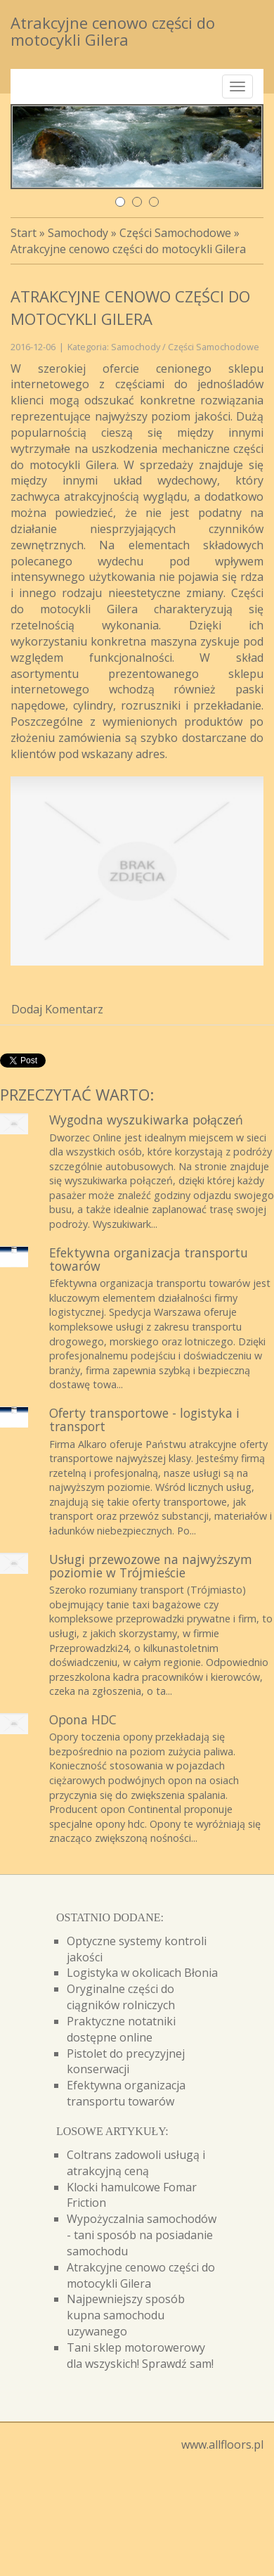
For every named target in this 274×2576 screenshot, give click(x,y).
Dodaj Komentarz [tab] (57, 1009)
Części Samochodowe (175, 233)
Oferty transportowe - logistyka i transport (144, 1419)
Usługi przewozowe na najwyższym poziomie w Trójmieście (150, 1566)
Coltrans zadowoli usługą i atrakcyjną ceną (136, 2163)
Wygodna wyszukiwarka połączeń (146, 1119)
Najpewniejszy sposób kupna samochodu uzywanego (126, 2315)
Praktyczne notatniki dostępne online (121, 2029)
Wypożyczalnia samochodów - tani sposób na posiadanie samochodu (141, 2235)
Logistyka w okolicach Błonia (142, 1972)
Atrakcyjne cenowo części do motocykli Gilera (128, 249)
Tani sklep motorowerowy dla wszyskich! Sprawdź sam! (140, 2355)
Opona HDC (83, 1719)
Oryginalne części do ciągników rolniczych (121, 1997)
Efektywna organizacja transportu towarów (148, 1259)
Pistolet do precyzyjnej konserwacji (126, 2061)
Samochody (78, 233)
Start (24, 233)
